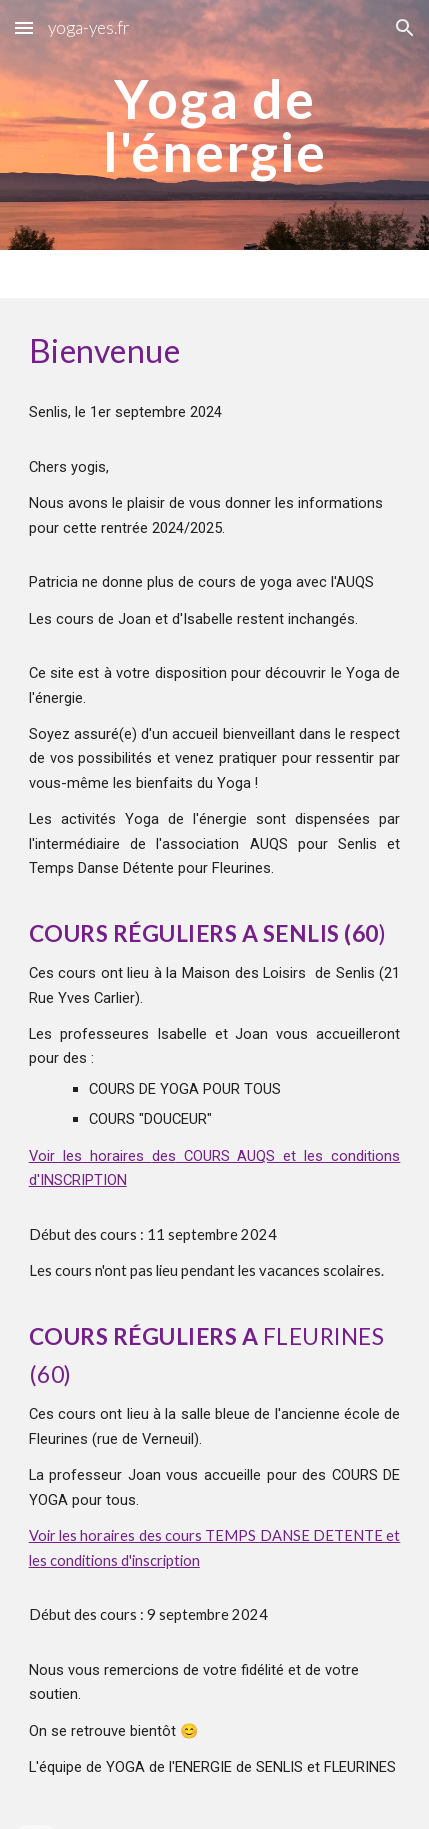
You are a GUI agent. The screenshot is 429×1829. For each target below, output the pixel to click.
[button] (24, 27)
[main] (215, 125)
